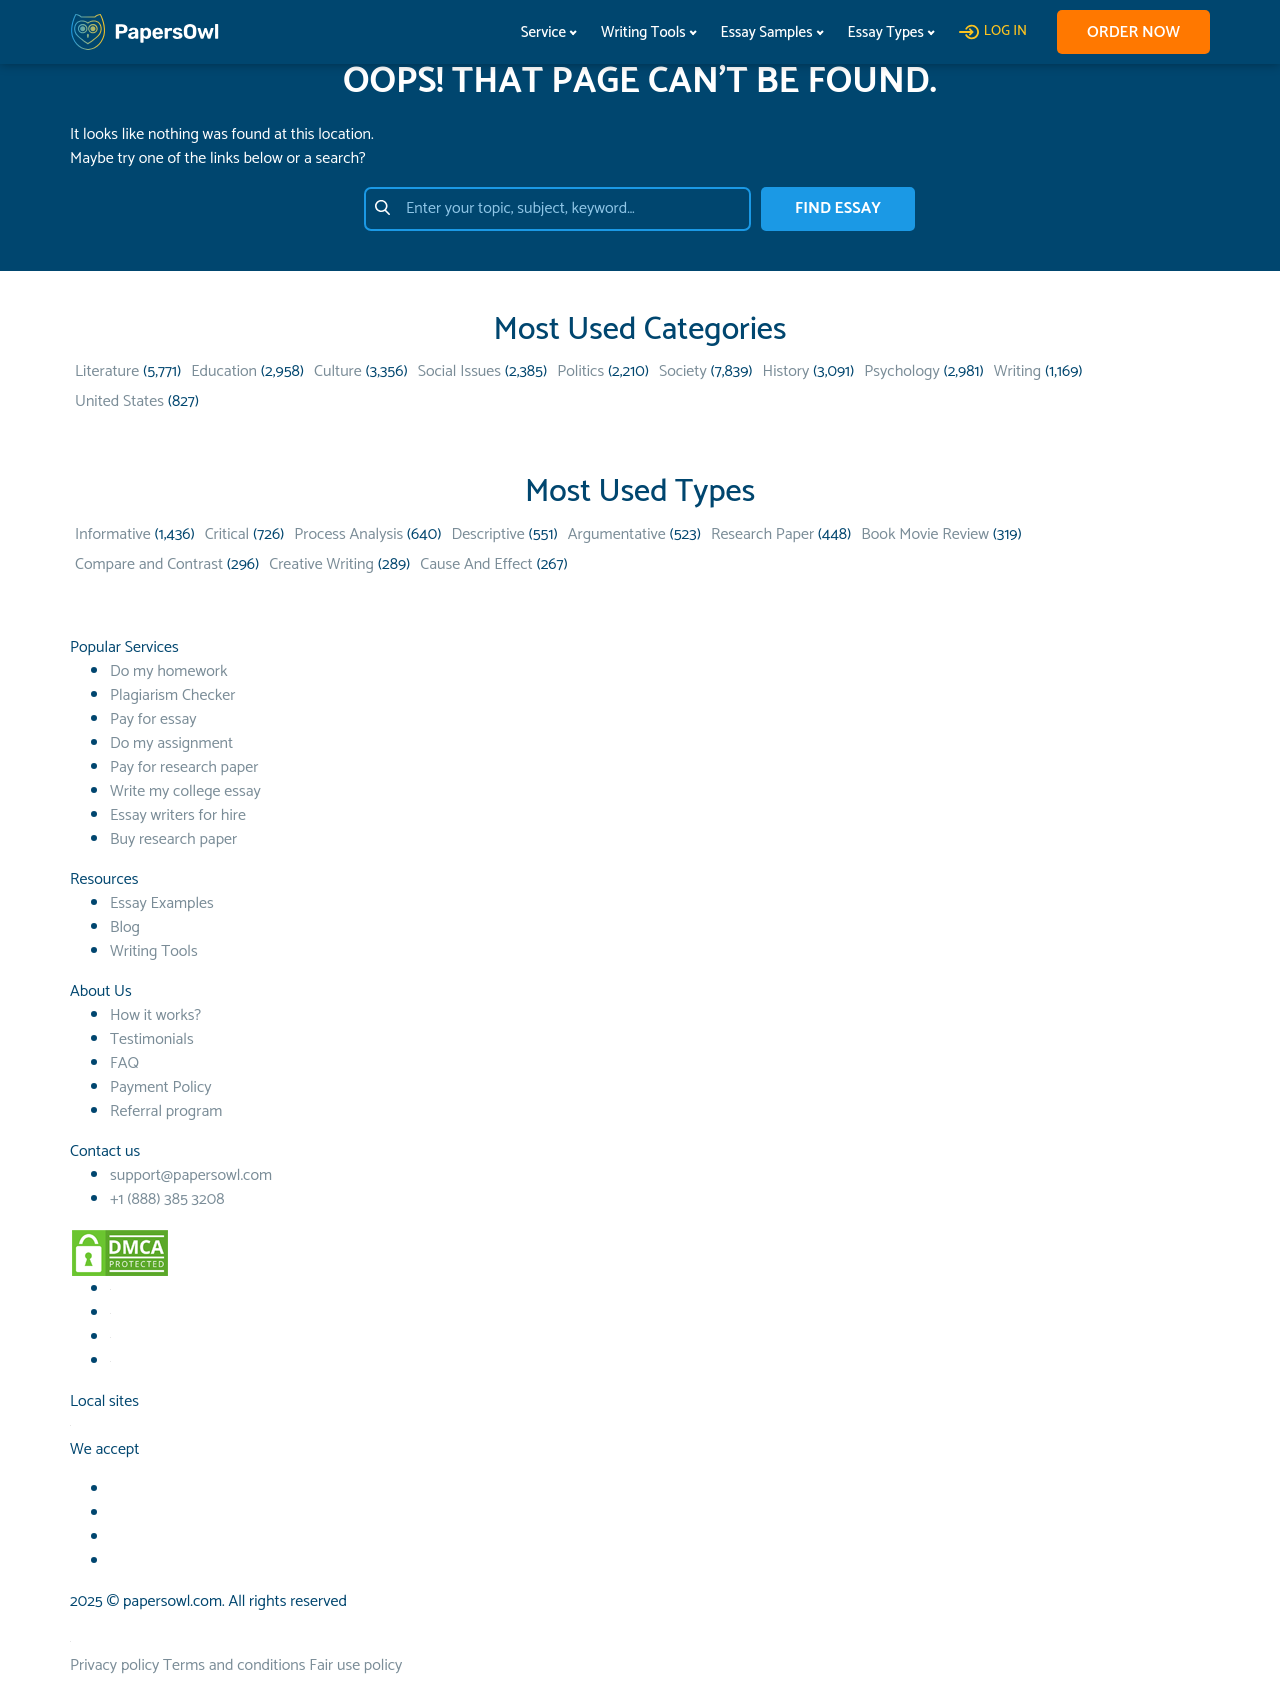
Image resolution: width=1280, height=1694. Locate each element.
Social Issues (459, 371)
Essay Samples (767, 32)
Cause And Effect (476, 564)
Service (543, 32)
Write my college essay (185, 791)
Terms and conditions (234, 1665)
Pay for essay (153, 719)
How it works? (155, 1015)
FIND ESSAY (838, 208)
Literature (107, 371)
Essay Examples (162, 903)
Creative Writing (321, 564)
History (786, 371)
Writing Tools (643, 32)
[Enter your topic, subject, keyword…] (557, 209)
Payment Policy (161, 1087)
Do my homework (168, 671)
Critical (227, 534)
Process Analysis (348, 534)
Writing (1017, 371)
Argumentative (617, 534)
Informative (113, 534)
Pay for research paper (184, 767)
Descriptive (487, 534)
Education (224, 371)
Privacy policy (114, 1665)
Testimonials (152, 1039)
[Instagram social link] (110, 1361)
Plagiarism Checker (172, 695)
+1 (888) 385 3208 (167, 1199)
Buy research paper (173, 839)
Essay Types (886, 32)
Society (683, 371)
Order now (1133, 32)
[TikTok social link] (110, 1337)
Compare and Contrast (149, 564)
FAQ (124, 1063)
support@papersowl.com (191, 1175)
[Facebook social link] (110, 1289)
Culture (338, 371)
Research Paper (762, 534)
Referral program (166, 1111)
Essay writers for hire (178, 815)
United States (119, 401)
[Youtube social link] (110, 1313)
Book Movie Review (925, 534)
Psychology (901, 371)
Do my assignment (171, 743)
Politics (580, 371)
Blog (125, 927)
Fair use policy (355, 1665)
